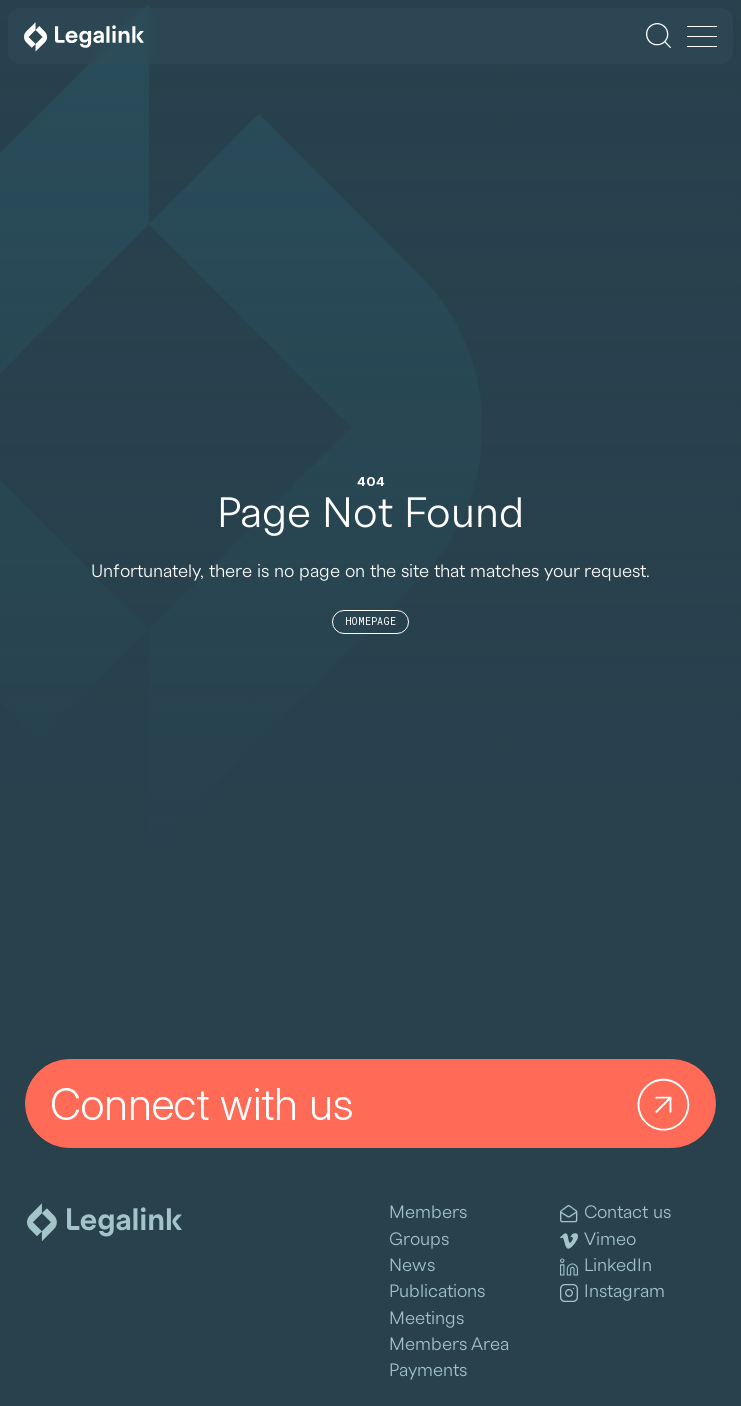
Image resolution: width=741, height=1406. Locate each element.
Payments (428, 1370)
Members (428, 1212)
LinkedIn (606, 1266)
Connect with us (375, 1104)
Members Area (449, 1344)
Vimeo (598, 1240)
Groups (419, 1239)
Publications (437, 1291)
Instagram (612, 1292)
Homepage (370, 621)
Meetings (426, 1318)
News (412, 1265)
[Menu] (702, 38)
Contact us (615, 1213)
